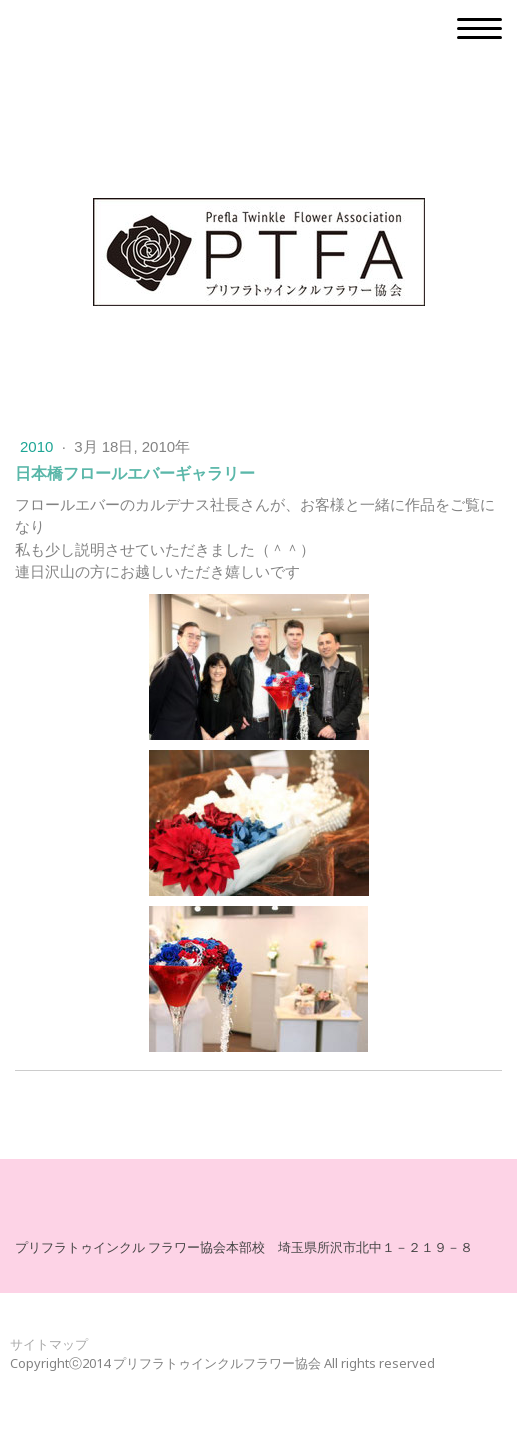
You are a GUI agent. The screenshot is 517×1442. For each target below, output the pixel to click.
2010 (39, 446)
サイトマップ (49, 1344)
